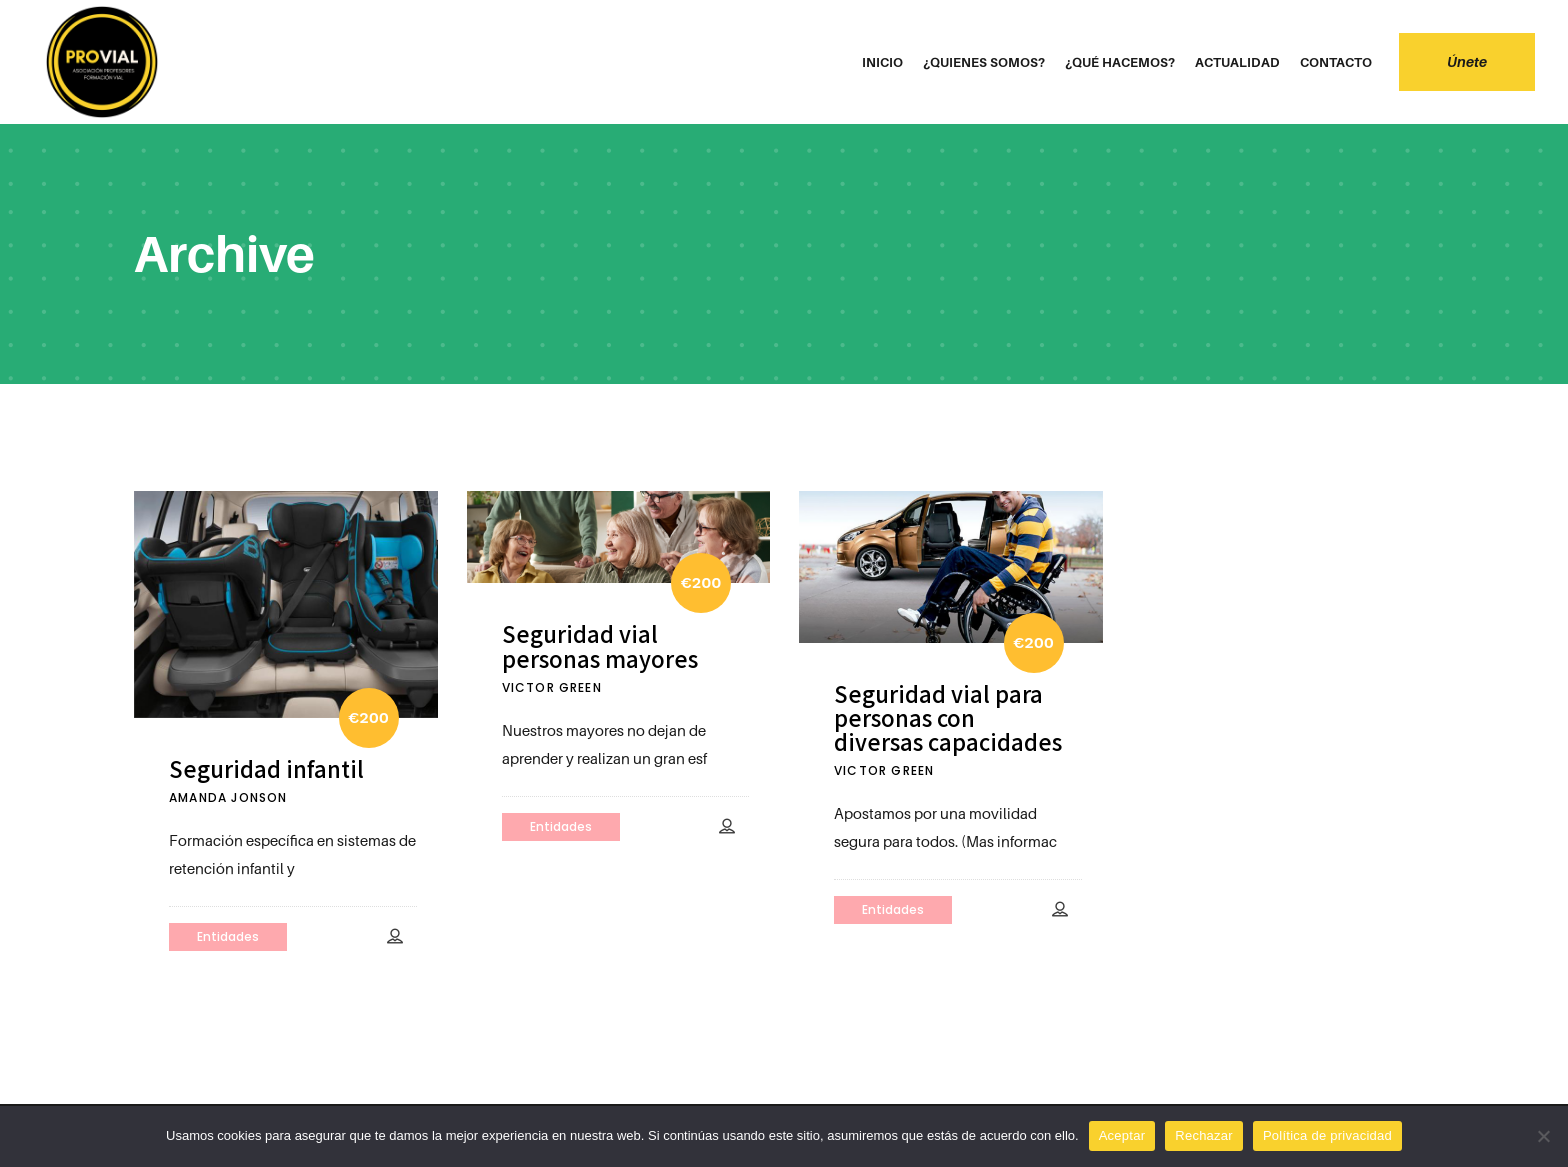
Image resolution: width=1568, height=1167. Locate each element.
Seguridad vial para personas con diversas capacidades (948, 717)
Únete (1455, 61)
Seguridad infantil (266, 768)
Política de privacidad (1327, 1135)
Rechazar (1204, 1135)
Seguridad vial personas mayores (600, 645)
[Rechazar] (1543, 1136)
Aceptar (1122, 1135)
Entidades (228, 936)
